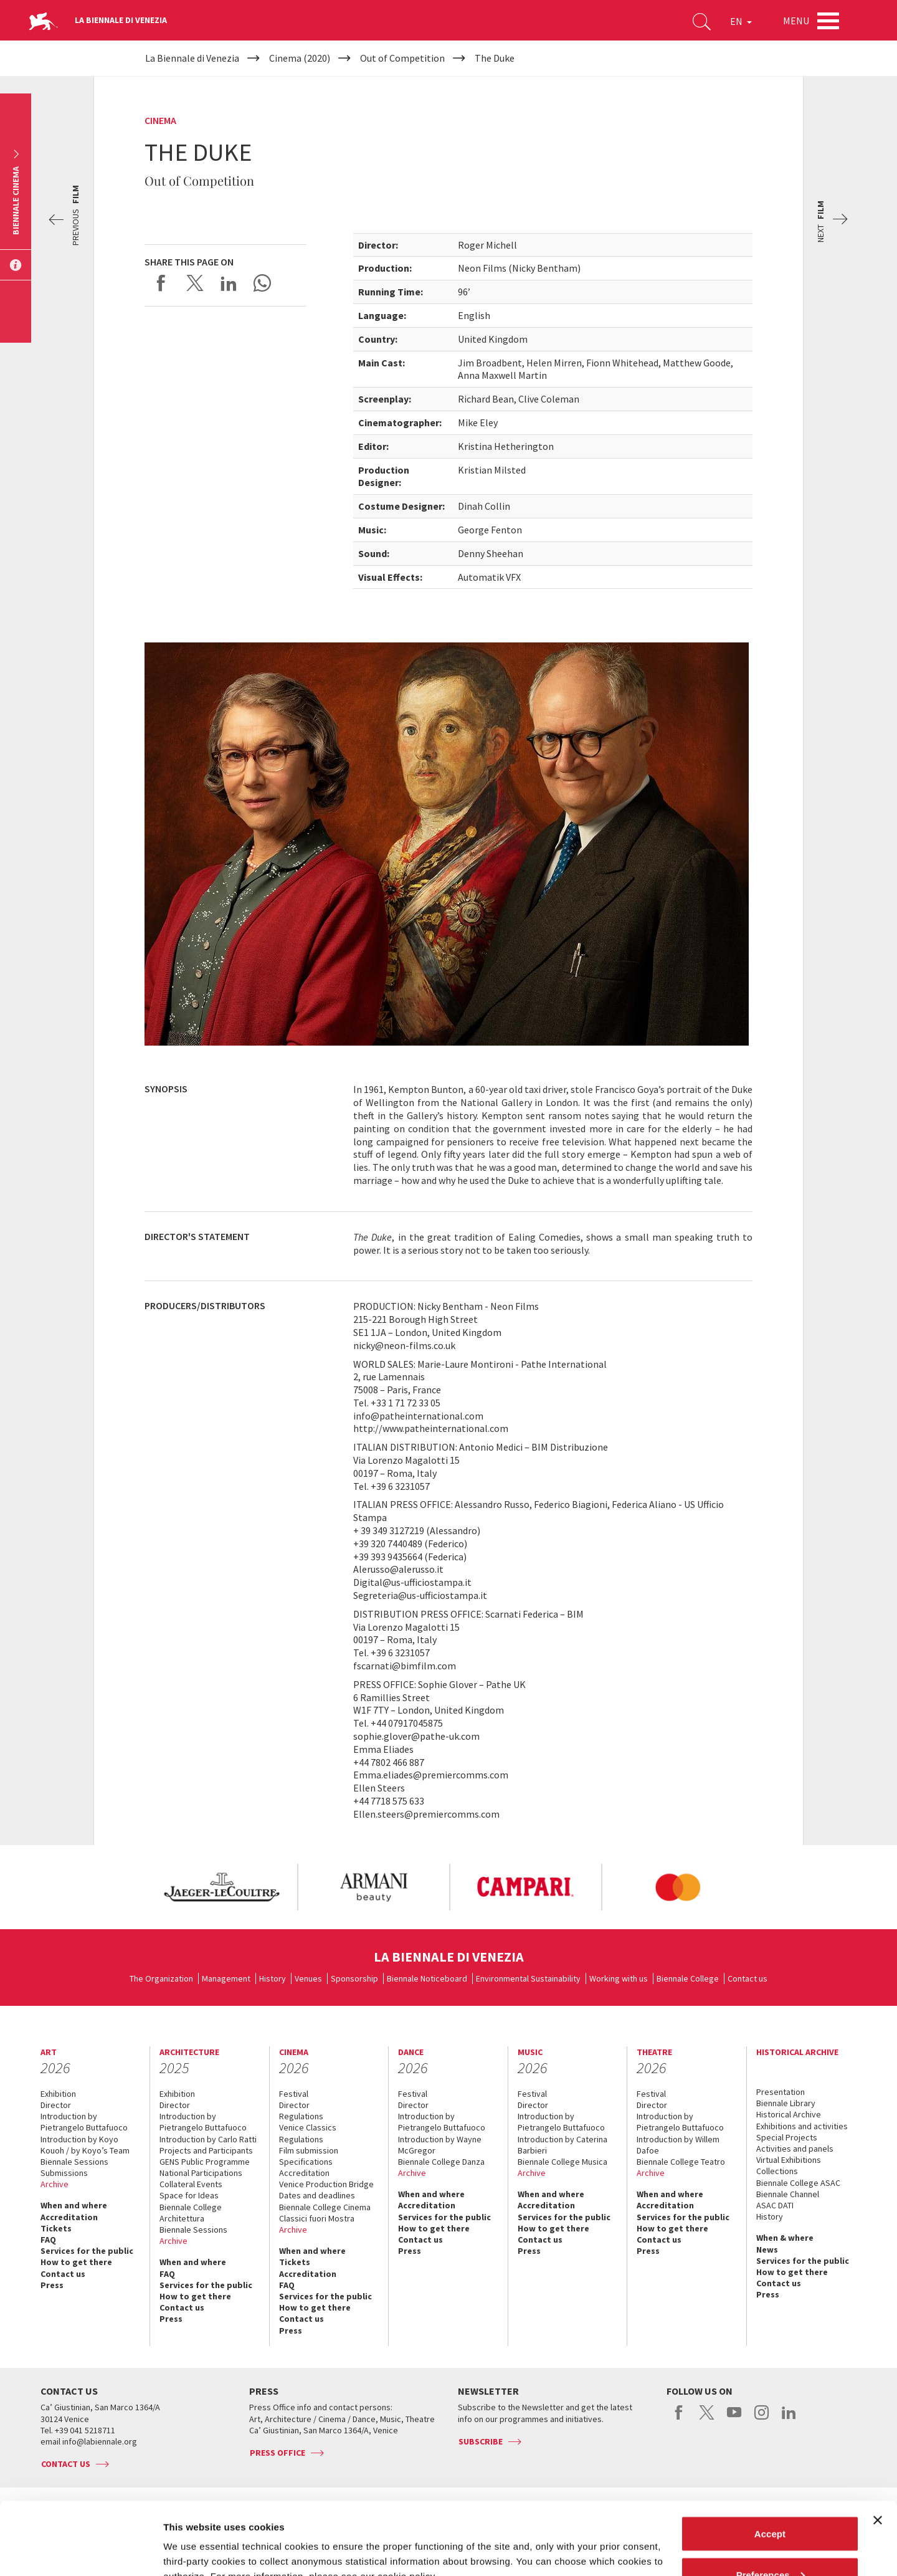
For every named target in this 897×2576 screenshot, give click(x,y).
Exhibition (58, 2093)
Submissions (64, 2172)
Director (55, 2105)
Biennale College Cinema (325, 2207)
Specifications (306, 2161)
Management (226, 1978)
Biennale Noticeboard (427, 1978)
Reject (770, 2542)
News (767, 2249)
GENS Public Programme (204, 2161)
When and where (73, 2205)
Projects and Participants (206, 2150)
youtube (734, 2419)
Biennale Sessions (74, 2161)
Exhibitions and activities (802, 2126)
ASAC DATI (775, 2205)
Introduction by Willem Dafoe (678, 2145)
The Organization (161, 1978)
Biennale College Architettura (190, 2213)
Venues (308, 1978)
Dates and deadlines (317, 2195)
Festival (293, 2093)
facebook (679, 2419)
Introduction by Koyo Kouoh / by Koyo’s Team (85, 2145)
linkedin (789, 2419)
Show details (192, 2537)
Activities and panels (794, 2148)
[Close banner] (877, 2447)
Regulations (301, 2116)
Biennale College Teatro (681, 2161)
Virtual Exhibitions (788, 2159)
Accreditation (69, 2217)
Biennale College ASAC (798, 2182)
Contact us (747, 1978)
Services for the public (86, 2250)
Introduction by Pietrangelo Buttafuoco (84, 2122)
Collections (777, 2171)
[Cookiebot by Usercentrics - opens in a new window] (80, 2551)
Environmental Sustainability (528, 1978)
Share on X (195, 283)
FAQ (48, 2239)
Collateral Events (190, 2184)
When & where (785, 2237)
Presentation (780, 2091)
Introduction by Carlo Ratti (208, 2139)
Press (52, 2285)
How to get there (76, 2262)
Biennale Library (785, 2103)
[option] (221, 1887)
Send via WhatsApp (262, 283)
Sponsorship (354, 1978)
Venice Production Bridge (326, 2184)
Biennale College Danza (441, 2161)
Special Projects (786, 2137)
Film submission (308, 2150)
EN (741, 21)
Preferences (770, 2502)
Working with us (618, 1978)
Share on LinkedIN (228, 283)
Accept (769, 2461)
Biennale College (688, 1978)
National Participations (200, 2172)
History (272, 1978)
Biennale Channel (787, 2194)
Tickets (56, 2228)
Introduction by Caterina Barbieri (562, 2145)
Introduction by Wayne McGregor (440, 2145)
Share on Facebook (161, 283)
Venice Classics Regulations (307, 2133)
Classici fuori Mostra (316, 2218)
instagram (761, 2419)
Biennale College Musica (562, 2161)
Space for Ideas (189, 2195)
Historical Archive (788, 2114)
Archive (54, 2184)
